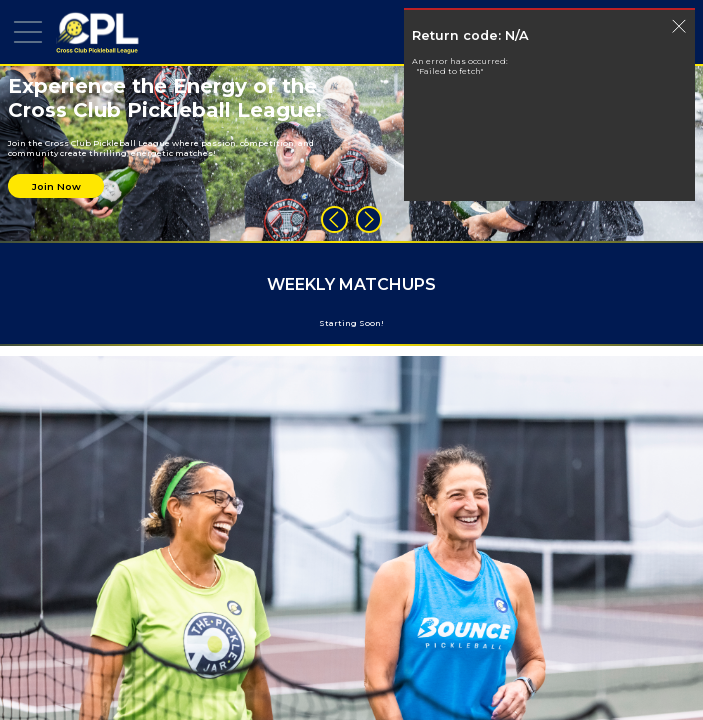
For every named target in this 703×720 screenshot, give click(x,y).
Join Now (56, 186)
